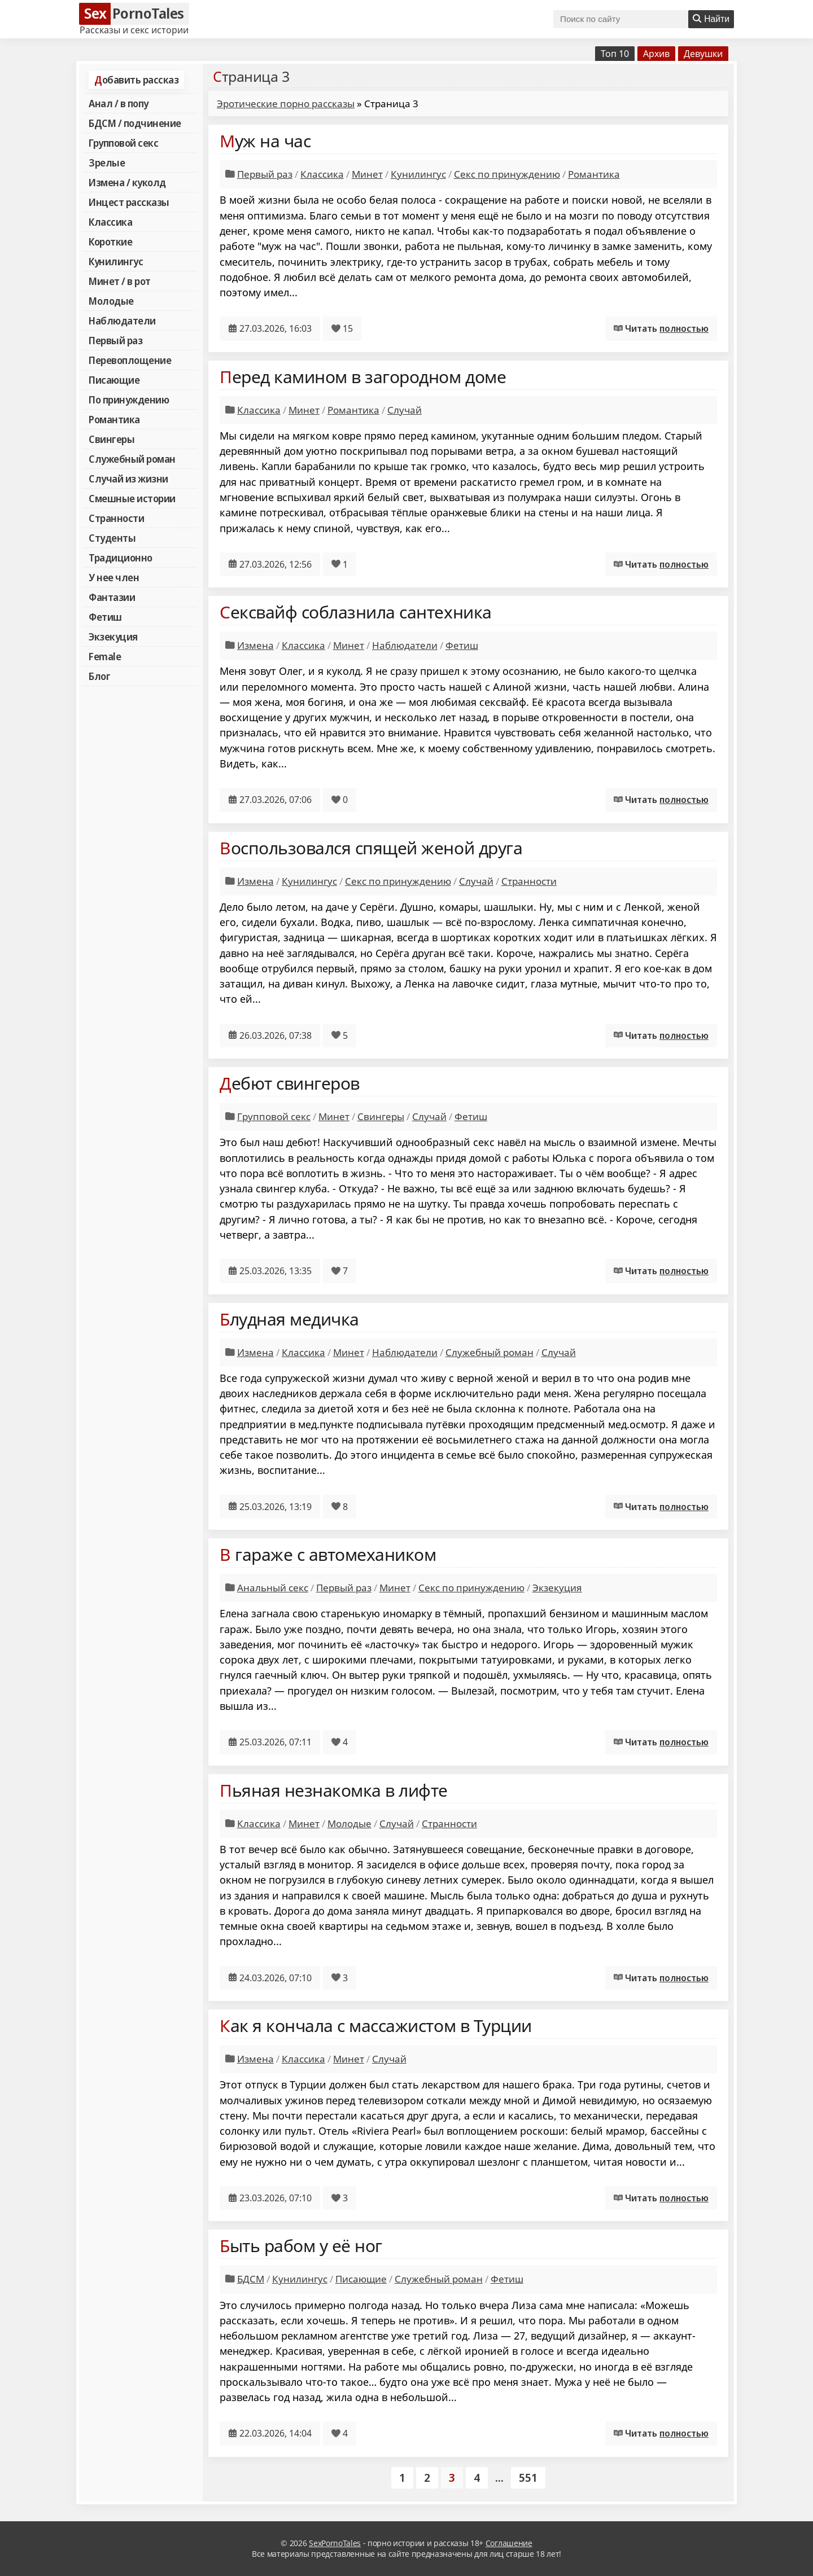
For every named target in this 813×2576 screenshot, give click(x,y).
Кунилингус (116, 261)
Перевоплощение (130, 360)
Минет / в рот (120, 281)
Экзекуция (113, 636)
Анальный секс (272, 1587)
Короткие (110, 241)
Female (105, 656)
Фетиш (105, 617)
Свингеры (111, 439)
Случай (404, 409)
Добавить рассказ (136, 79)
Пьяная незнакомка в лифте (334, 1790)
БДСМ (250, 2278)
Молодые (111, 301)
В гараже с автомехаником (328, 1554)
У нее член (114, 577)
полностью (684, 328)
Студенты (112, 538)
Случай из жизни (128, 478)
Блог (99, 676)
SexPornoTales (335, 2543)
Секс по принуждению (507, 174)
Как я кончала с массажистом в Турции (376, 2025)
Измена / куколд (127, 182)
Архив (656, 53)
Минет (367, 174)
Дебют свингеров (290, 1083)
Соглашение (509, 2543)
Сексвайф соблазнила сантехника (356, 612)
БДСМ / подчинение (135, 123)
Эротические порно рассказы (286, 103)
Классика (110, 222)
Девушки (703, 53)
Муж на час (265, 140)
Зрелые (107, 162)
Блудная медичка (289, 1319)
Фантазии (112, 597)
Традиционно (120, 557)
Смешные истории (132, 498)
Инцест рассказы (129, 202)
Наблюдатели (122, 320)
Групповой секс (123, 143)
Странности (116, 518)
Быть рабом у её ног (301, 2245)
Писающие (114, 380)
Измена (255, 645)
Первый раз (115, 340)
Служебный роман (132, 459)
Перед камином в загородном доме (363, 376)
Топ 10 (615, 53)
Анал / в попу (118, 103)
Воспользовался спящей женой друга (371, 847)
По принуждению (129, 399)
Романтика (114, 419)
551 (528, 2477)
